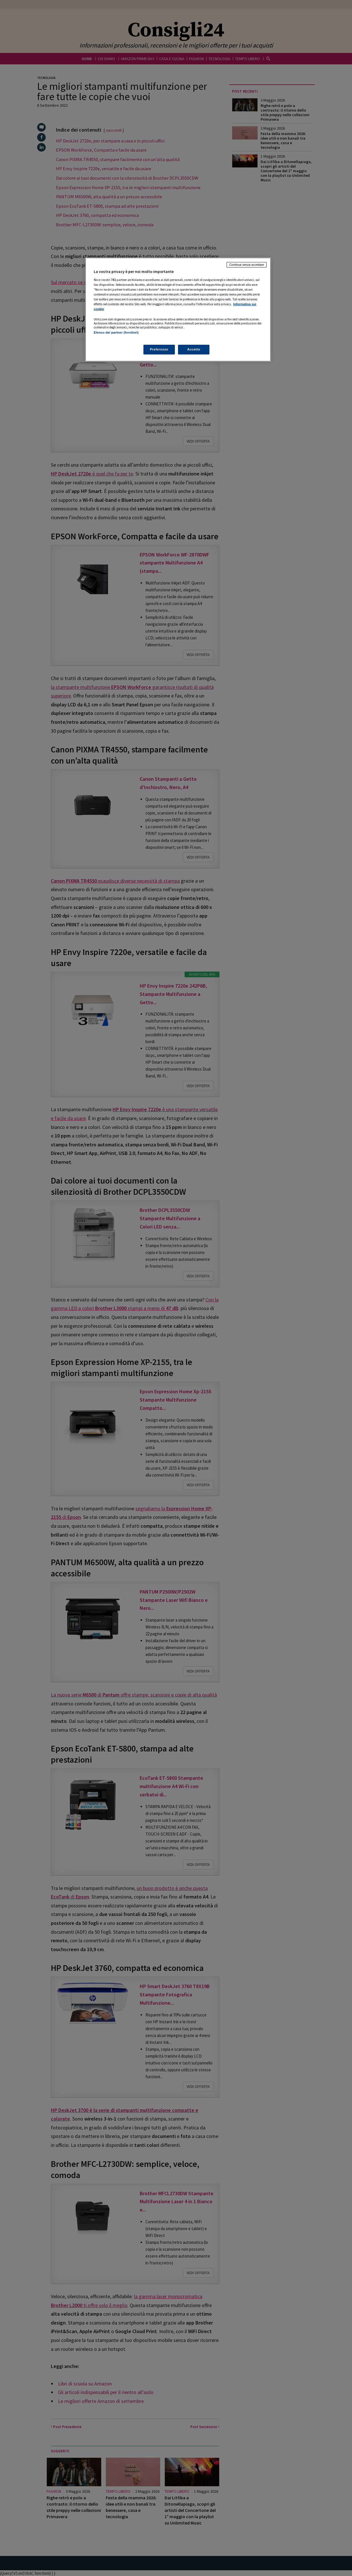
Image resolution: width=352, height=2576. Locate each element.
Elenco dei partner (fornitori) (116, 332)
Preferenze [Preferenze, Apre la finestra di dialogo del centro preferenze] (159, 349)
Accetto (193, 349)
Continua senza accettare (246, 264)
